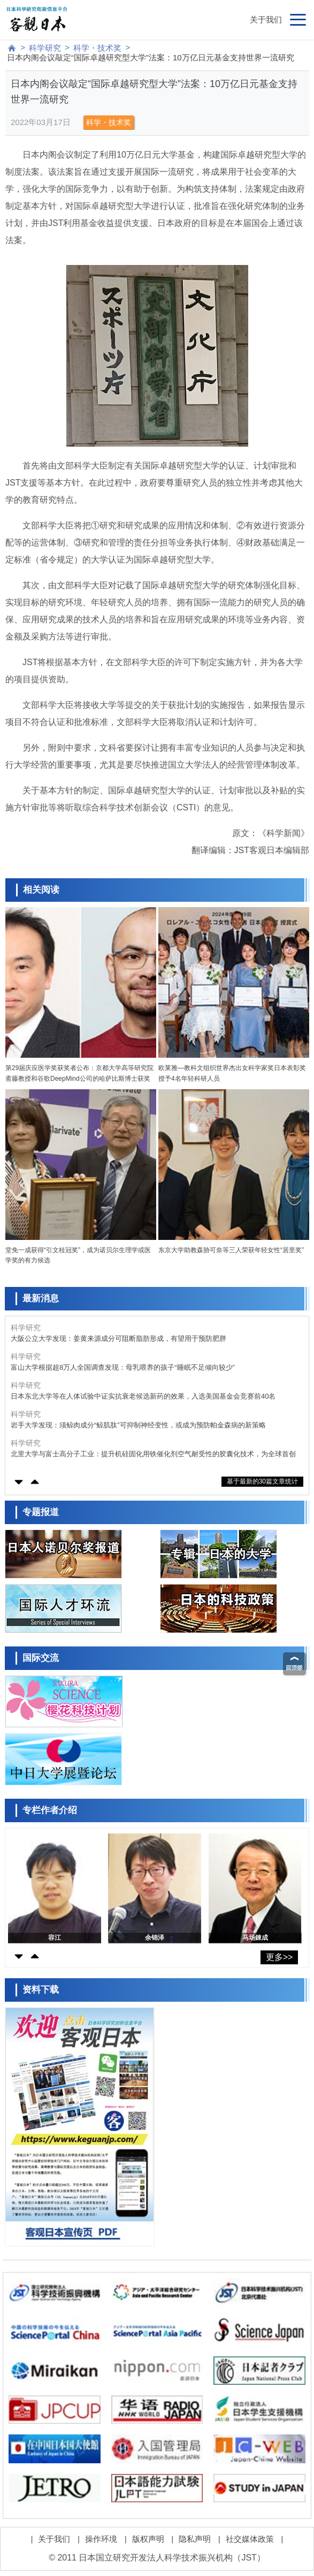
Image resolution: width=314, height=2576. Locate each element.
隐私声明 (195, 2538)
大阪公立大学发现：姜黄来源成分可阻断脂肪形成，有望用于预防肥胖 (118, 1338)
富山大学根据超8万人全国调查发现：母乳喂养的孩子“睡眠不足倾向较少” (123, 1367)
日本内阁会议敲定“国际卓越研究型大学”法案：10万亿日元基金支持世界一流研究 (150, 57)
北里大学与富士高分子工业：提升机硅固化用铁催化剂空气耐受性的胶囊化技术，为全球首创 (153, 1454)
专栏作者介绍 (49, 1810)
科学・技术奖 (97, 47)
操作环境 (101, 2538)
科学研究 (45, 47)
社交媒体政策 (250, 2538)
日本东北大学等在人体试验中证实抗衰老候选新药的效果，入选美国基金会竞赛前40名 (143, 1396)
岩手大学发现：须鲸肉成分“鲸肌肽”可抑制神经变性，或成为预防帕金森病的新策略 (138, 1425)
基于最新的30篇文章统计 (262, 1481)
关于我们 (266, 19)
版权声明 (148, 2538)
